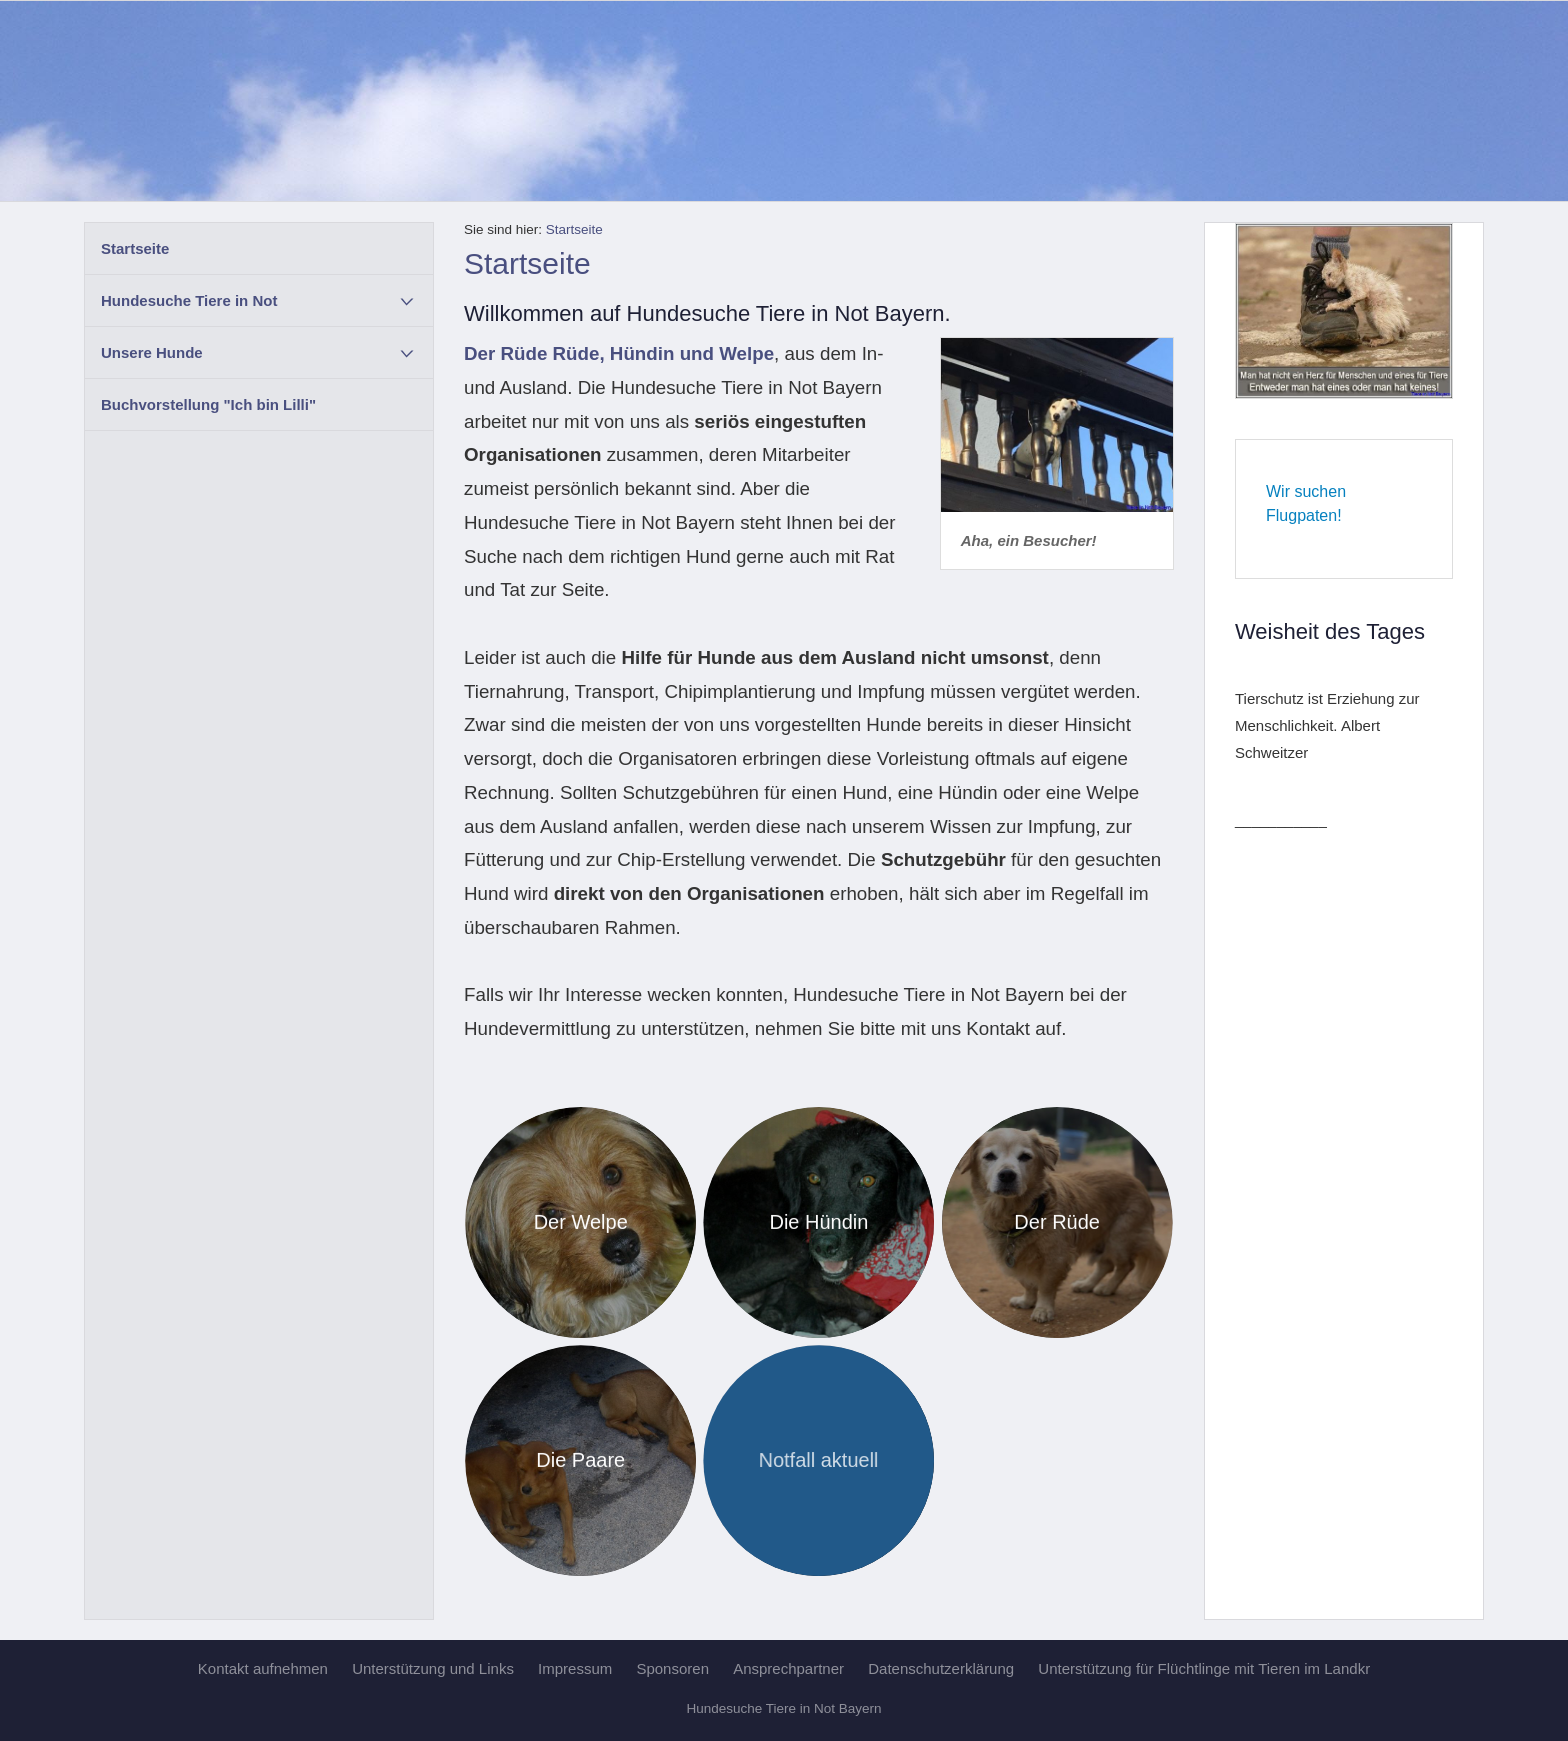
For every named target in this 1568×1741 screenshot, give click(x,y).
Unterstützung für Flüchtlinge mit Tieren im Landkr (1204, 1668)
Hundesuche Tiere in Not (189, 300)
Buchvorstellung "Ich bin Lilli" (208, 404)
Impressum (575, 1668)
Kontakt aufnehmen (263, 1668)
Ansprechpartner (788, 1668)
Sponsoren (672, 1668)
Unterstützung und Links (433, 1668)
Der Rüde (505, 353)
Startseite (135, 248)
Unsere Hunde (152, 352)
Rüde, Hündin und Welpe (664, 353)
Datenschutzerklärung (941, 1668)
